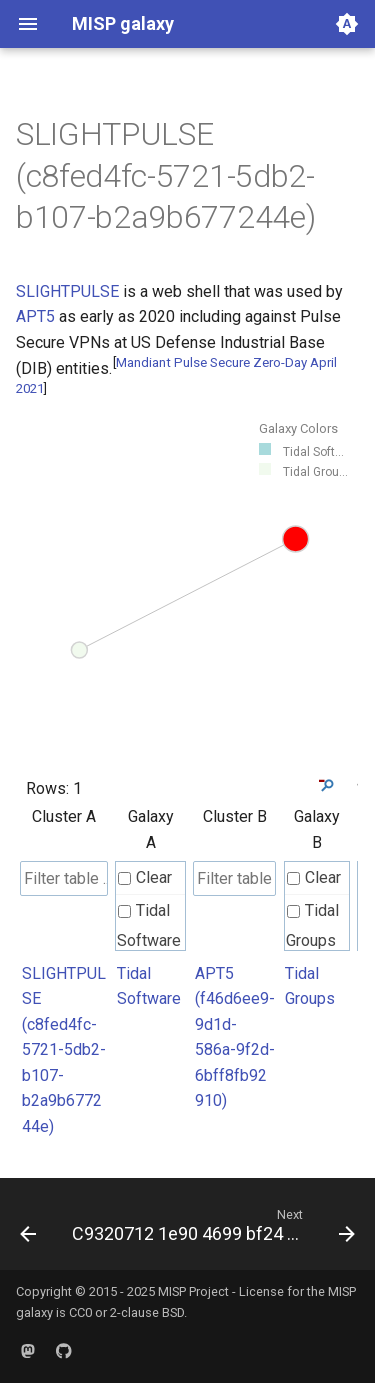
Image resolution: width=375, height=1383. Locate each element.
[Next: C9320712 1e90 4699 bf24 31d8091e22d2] (211, 1230)
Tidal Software (149, 925)
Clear (145, 877)
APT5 (35, 316)
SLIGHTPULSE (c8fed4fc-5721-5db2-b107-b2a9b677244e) (64, 1050)
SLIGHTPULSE (67, 291)
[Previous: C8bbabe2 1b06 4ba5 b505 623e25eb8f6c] (28, 1230)
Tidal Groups (312, 925)
